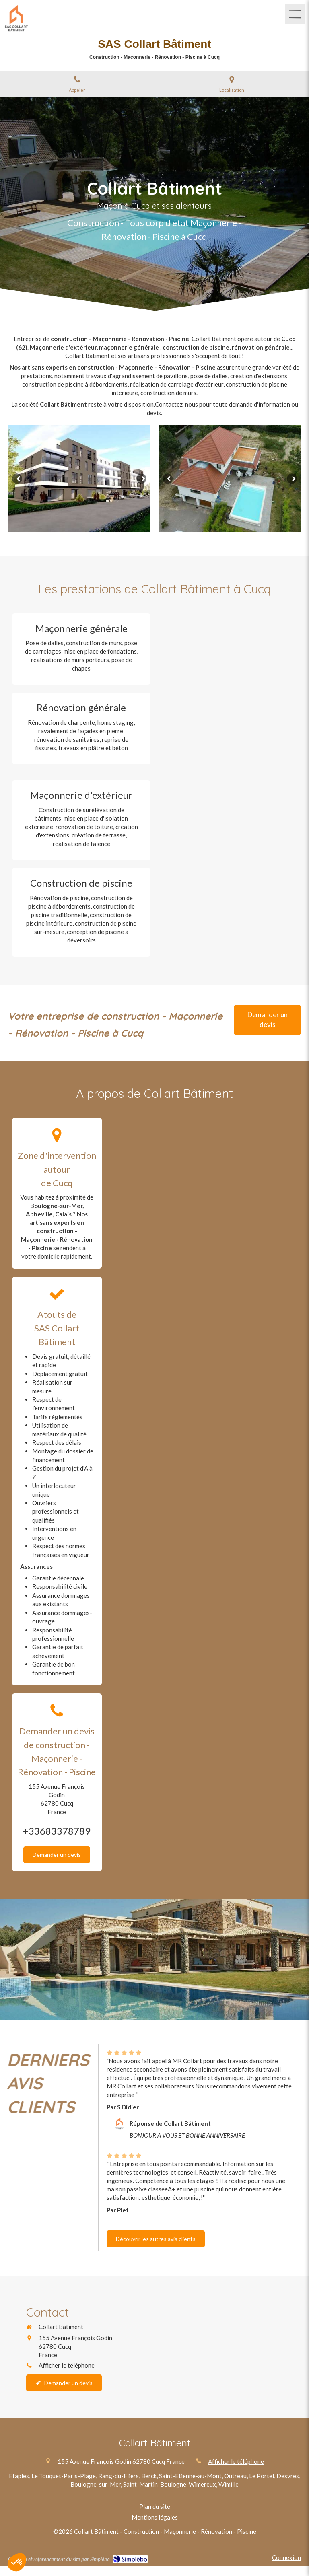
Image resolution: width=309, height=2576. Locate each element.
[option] (79, 478)
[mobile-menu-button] (295, 14)
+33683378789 (57, 1831)
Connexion (286, 2557)
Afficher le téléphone (67, 2365)
